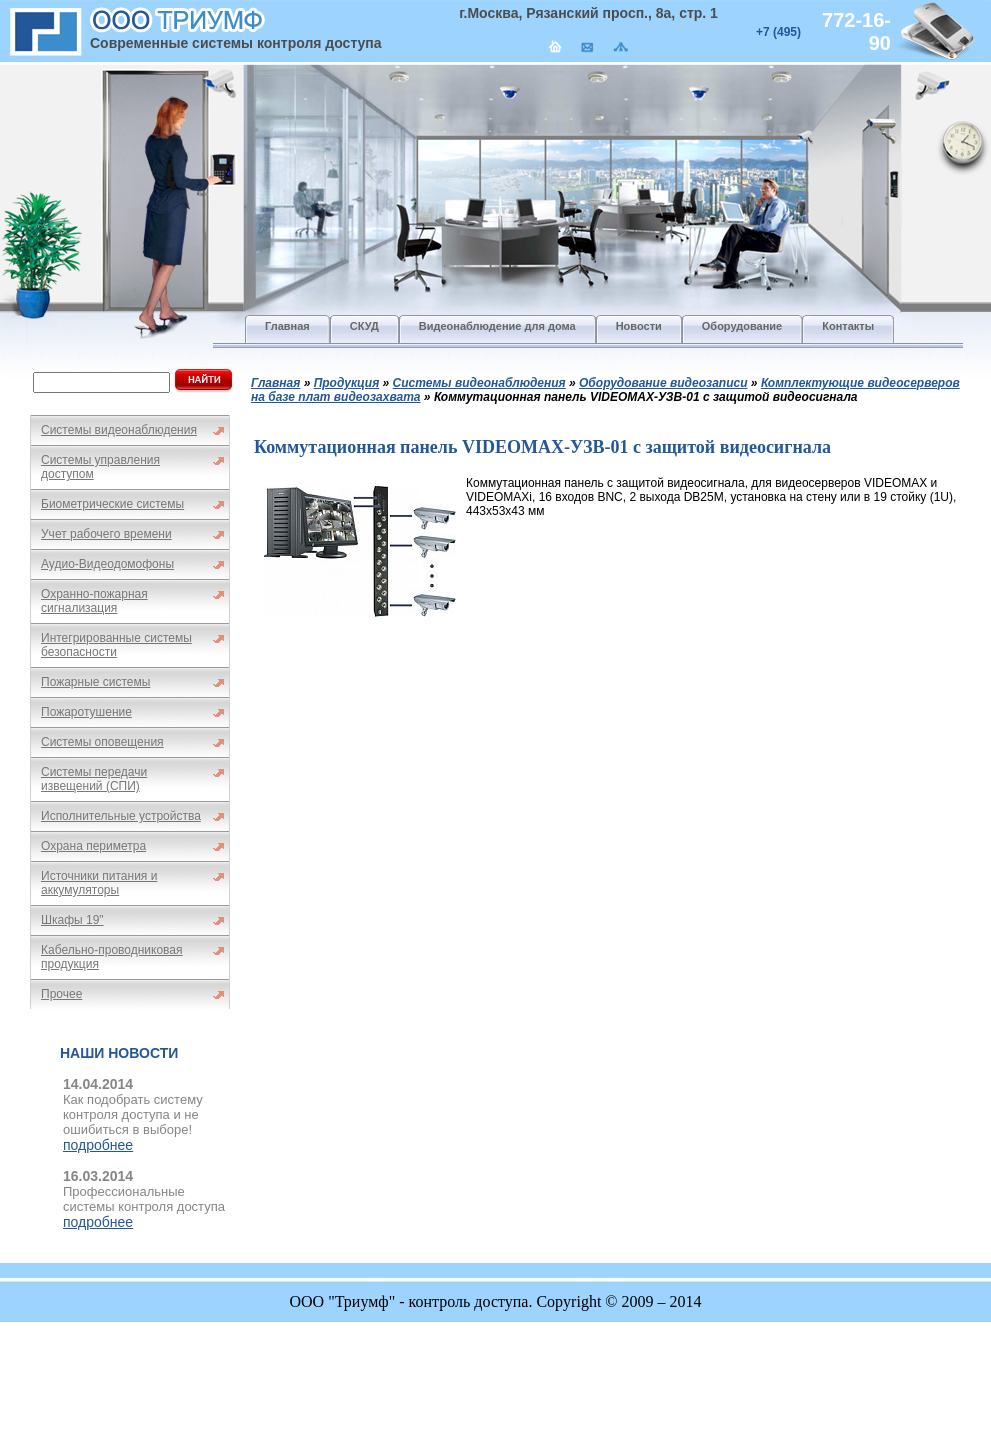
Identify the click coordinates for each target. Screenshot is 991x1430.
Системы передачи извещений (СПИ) (94, 779)
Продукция (347, 383)
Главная (275, 383)
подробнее (98, 1145)
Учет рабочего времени (106, 534)
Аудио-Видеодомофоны (107, 564)
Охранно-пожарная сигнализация (94, 601)
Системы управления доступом (100, 467)
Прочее (61, 994)
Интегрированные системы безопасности (116, 645)
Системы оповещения (102, 742)
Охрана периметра (93, 846)
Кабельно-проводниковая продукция (112, 957)
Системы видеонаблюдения (119, 430)
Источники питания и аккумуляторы (99, 883)
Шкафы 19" (72, 920)
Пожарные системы (95, 682)
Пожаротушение (86, 712)
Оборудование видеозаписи (663, 383)
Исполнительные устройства (121, 816)
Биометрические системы (112, 504)
